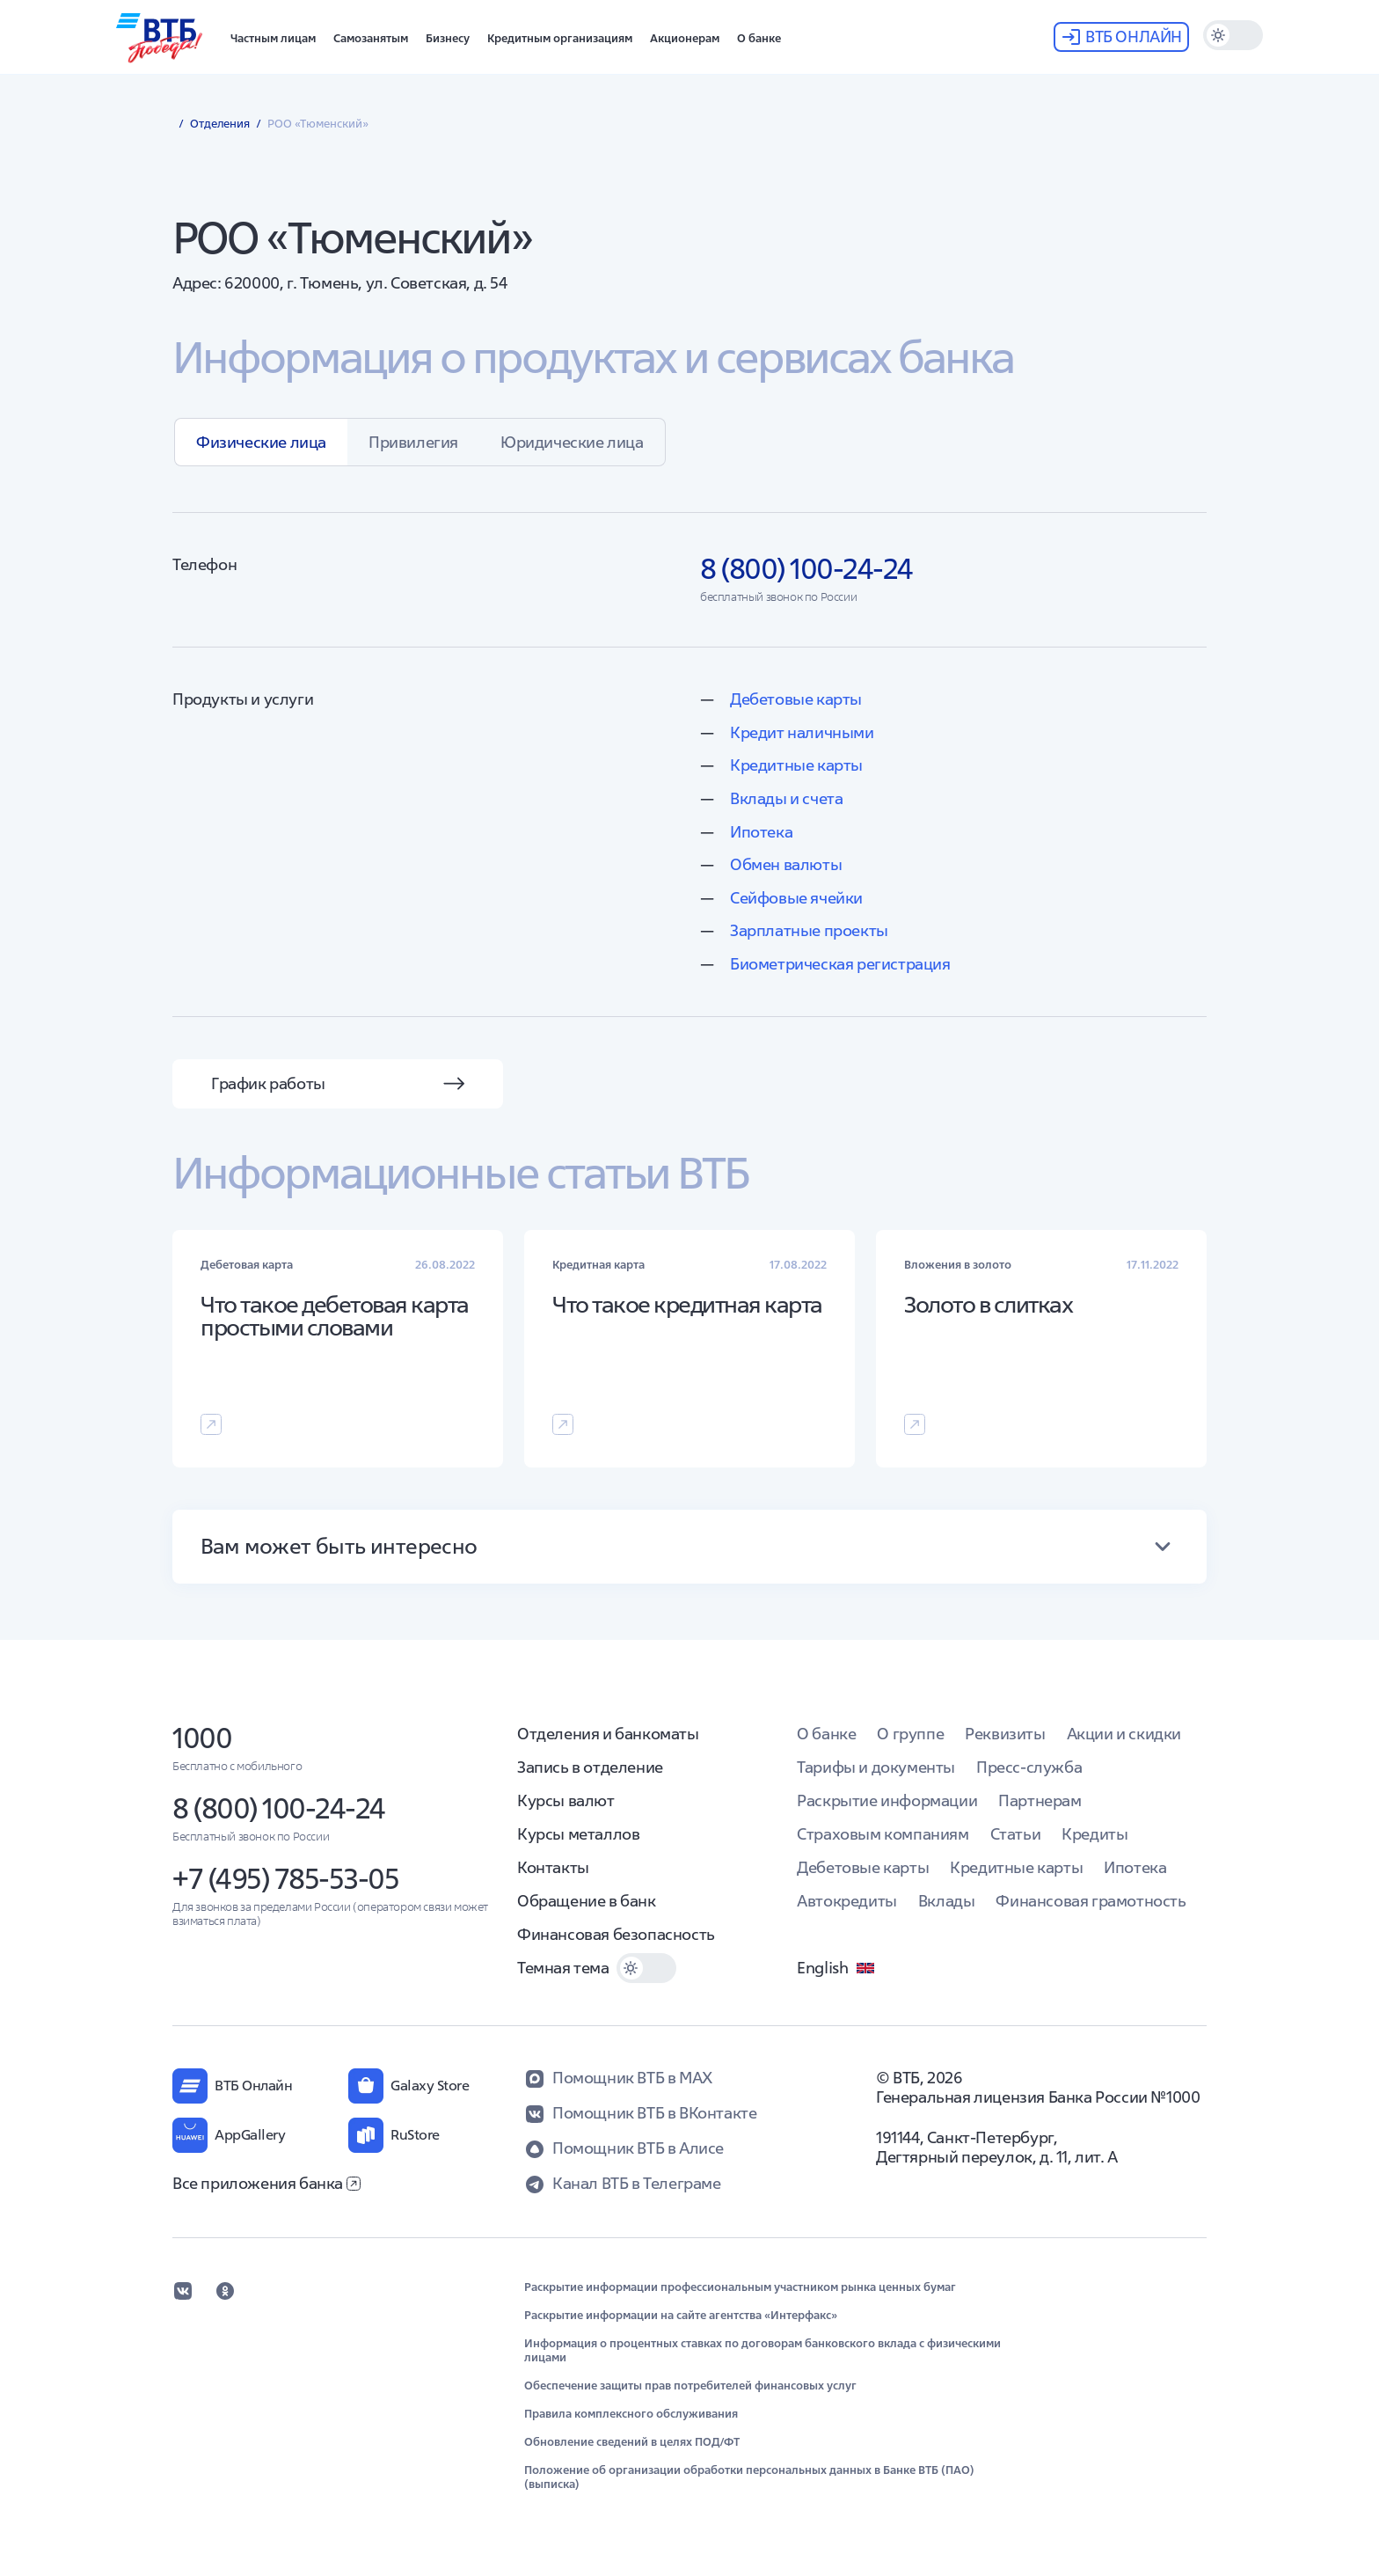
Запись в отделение (590, 1767)
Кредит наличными (802, 732)
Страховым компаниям (882, 1834)
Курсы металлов (578, 1834)
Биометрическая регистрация (840, 964)
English (836, 1968)
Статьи (1015, 1834)
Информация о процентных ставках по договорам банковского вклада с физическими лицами (762, 2351)
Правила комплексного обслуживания (631, 2414)
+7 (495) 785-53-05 (285, 1879)
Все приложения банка (266, 2183)
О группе (910, 1733)
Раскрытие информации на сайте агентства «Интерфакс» (680, 2316)
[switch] (1233, 35)
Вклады (946, 1901)
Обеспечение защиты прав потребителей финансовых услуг (690, 2386)
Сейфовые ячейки (796, 898)
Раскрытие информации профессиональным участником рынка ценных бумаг (740, 2287)
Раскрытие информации (887, 1800)
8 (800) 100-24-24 (278, 1808)
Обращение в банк (586, 1901)
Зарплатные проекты (809, 930)
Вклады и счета (786, 798)
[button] (273, 37)
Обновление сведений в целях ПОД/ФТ (632, 2442)
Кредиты (1094, 1834)
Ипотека (761, 832)
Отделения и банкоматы (608, 1733)
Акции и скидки (1124, 1733)
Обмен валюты (786, 864)
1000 (201, 1738)
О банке (826, 1733)
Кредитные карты (796, 765)
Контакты (553, 1867)
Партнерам (1039, 1800)
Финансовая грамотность (1091, 1901)
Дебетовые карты (796, 699)
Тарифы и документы (876, 1767)
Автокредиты (847, 1901)
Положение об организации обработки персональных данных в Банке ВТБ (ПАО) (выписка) (749, 2477)
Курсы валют (566, 1800)
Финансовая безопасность (616, 1934)
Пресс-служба (1029, 1767)
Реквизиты (1005, 1733)
